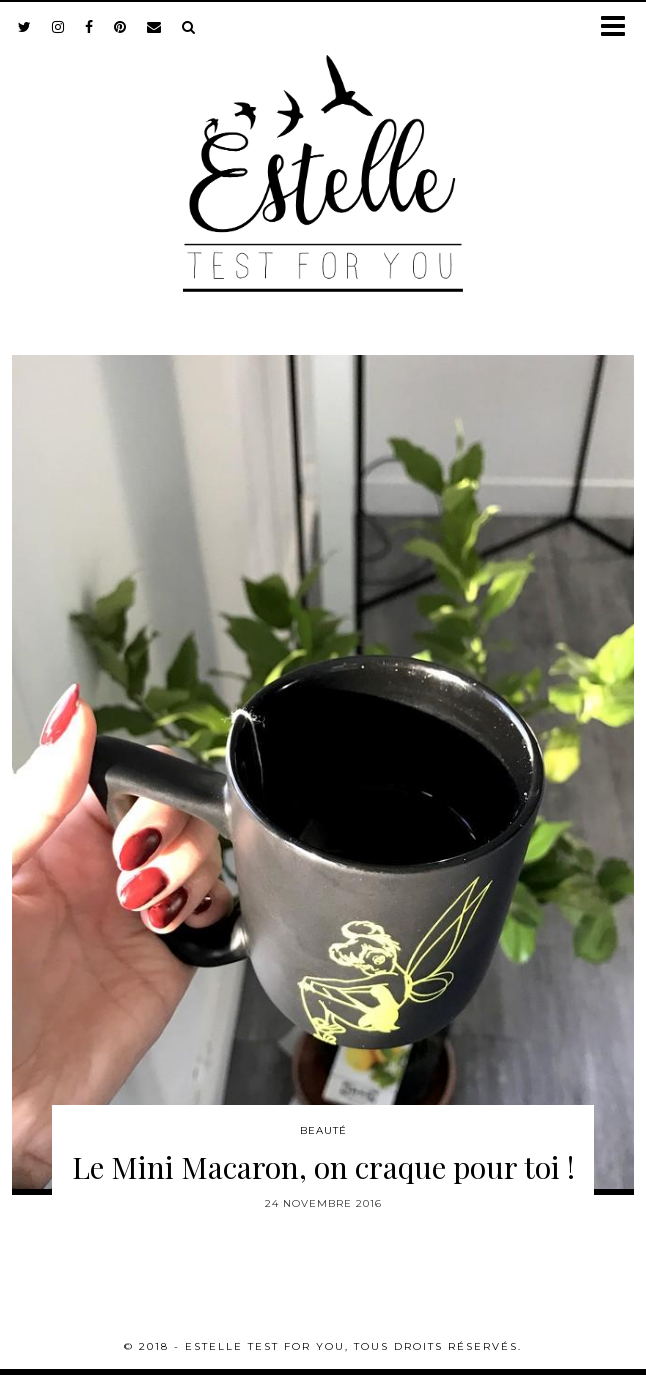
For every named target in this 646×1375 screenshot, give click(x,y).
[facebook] (89, 27)
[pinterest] (120, 27)
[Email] (154, 27)
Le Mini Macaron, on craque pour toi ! (323, 1167)
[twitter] (25, 27)
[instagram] (58, 27)
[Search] (189, 27)
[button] (619, 27)
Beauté (323, 1130)
